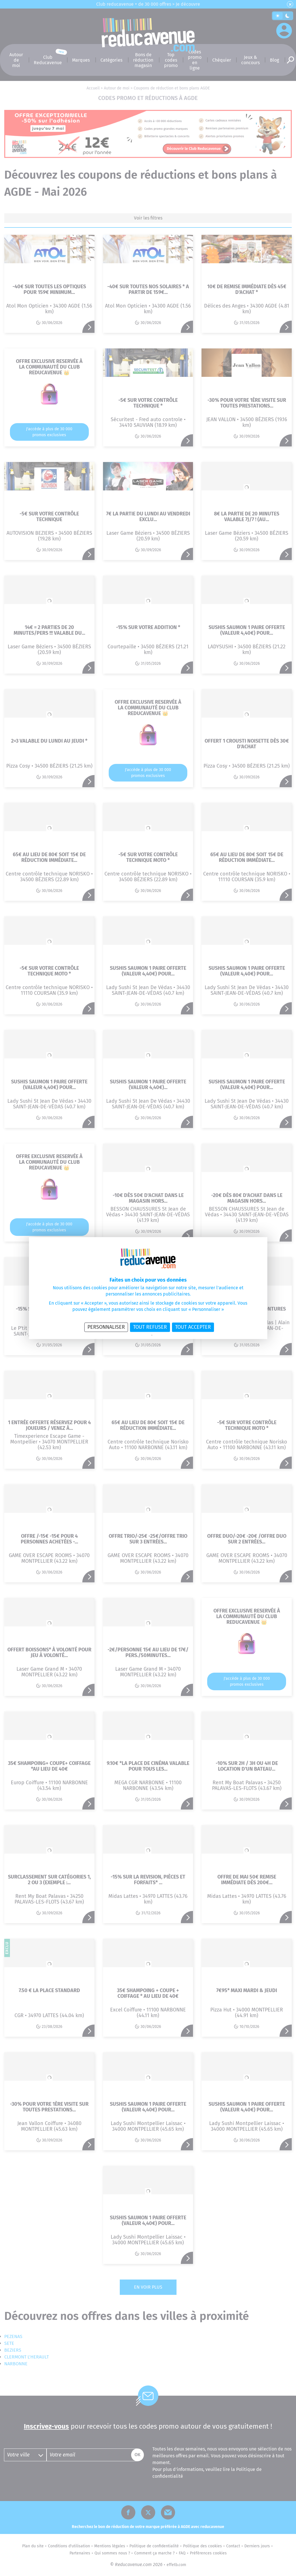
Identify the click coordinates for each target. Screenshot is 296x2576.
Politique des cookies (167, 1335)
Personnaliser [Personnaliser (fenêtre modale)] (106, 1327)
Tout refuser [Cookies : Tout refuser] (150, 1327)
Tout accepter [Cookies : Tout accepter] (193, 1327)
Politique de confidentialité (132, 1335)
